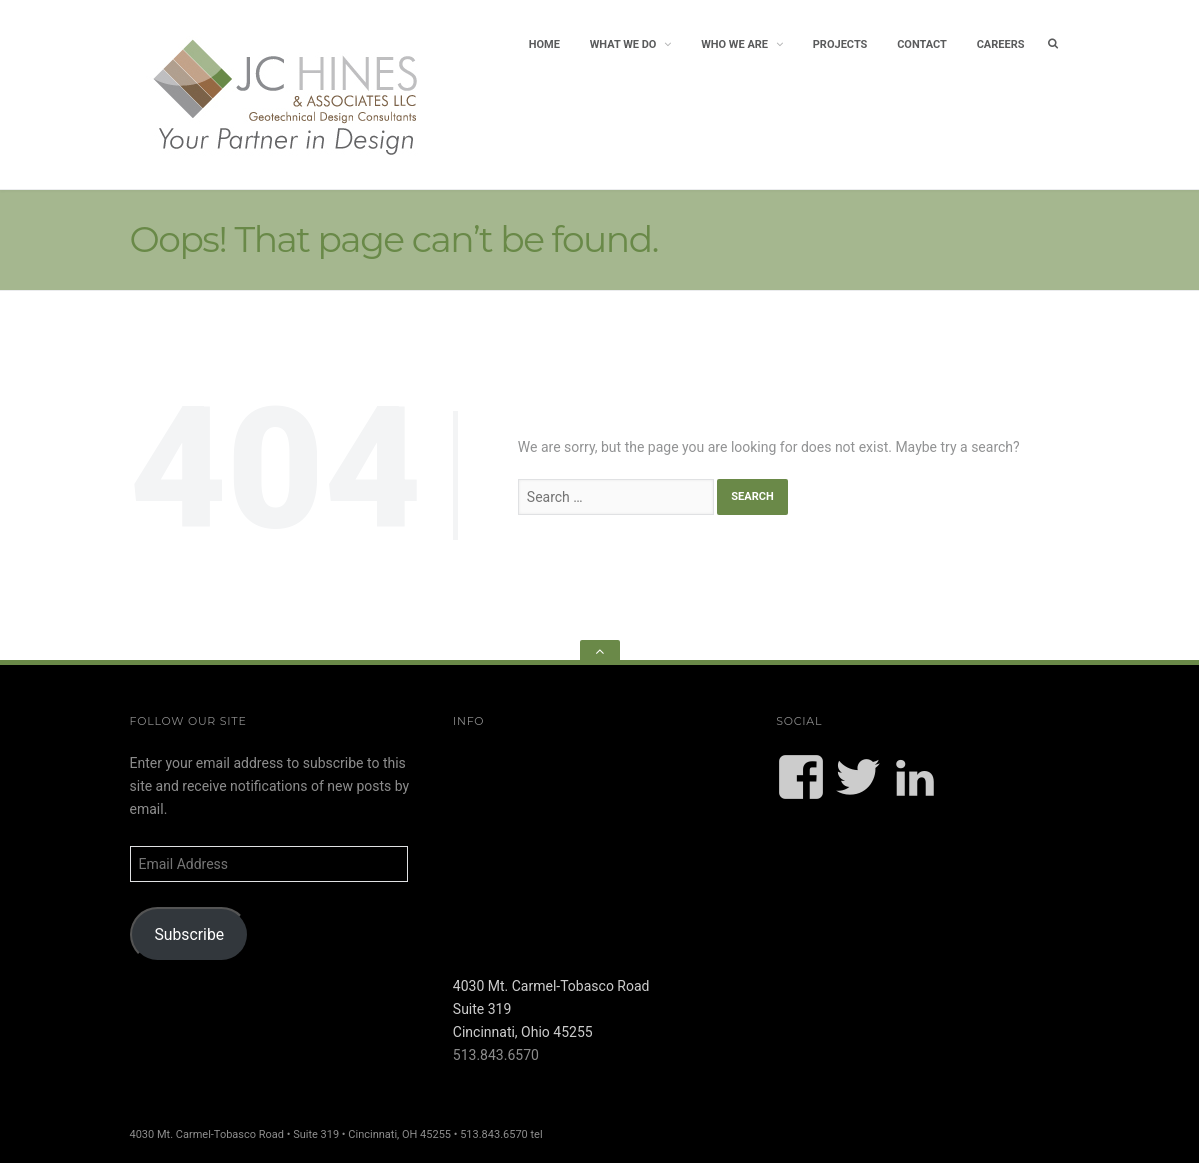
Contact (922, 44)
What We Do (623, 44)
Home (544, 44)
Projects (840, 44)
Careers (1001, 44)
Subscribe (189, 934)
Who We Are (734, 44)
